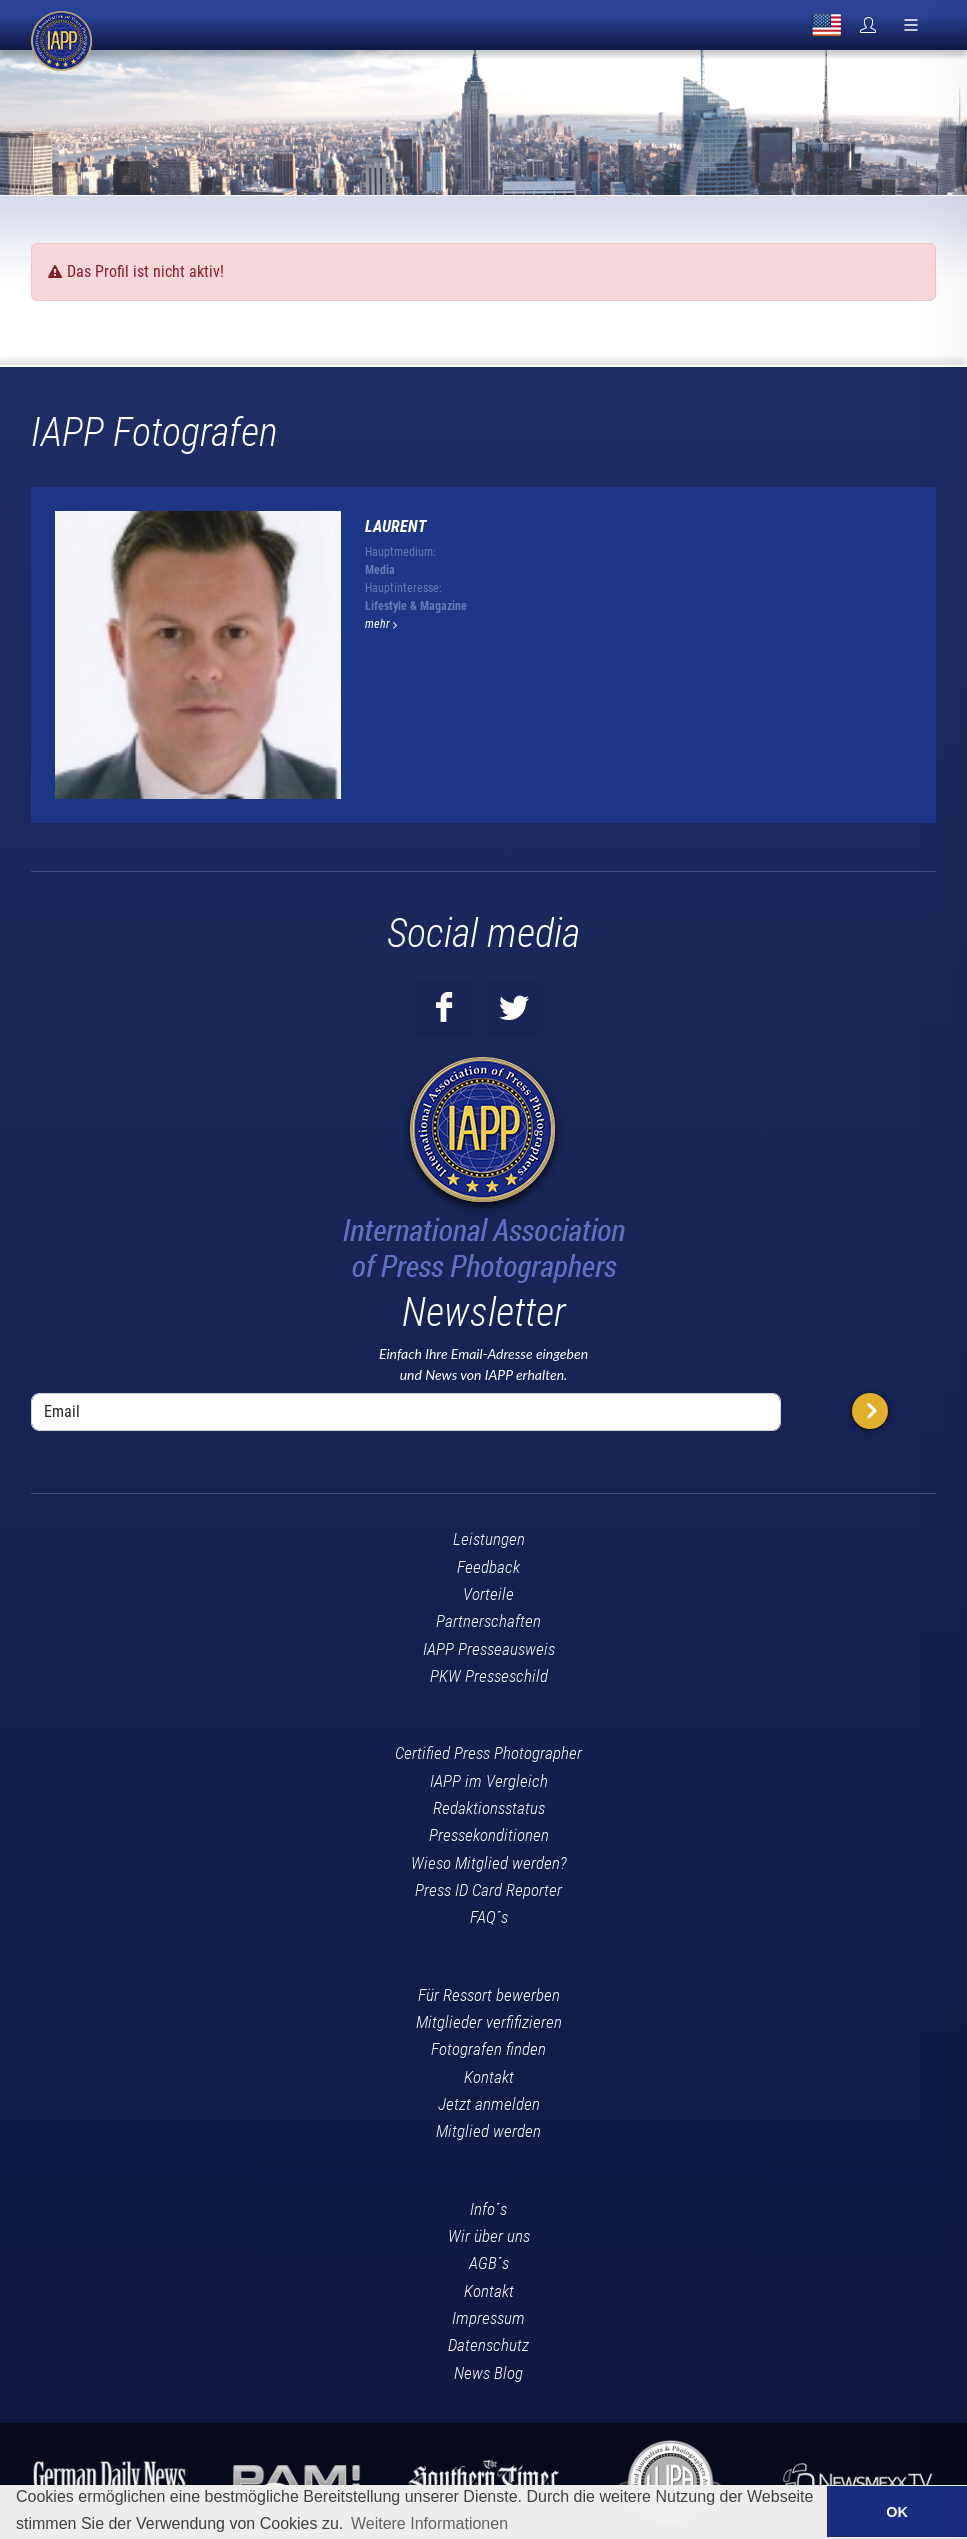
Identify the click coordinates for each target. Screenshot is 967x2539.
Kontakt (489, 2077)
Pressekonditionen (489, 1835)
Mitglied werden (488, 2131)
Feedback (488, 1567)
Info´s (488, 2209)
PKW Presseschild (489, 1676)
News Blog (488, 2373)
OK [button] (897, 2512)
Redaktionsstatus (489, 1808)
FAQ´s (489, 1917)
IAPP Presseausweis (489, 1649)
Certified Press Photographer (488, 1753)
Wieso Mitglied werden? (489, 1863)
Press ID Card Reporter (488, 1890)
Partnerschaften (488, 1621)
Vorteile (488, 1594)
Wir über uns (489, 2236)
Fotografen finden (488, 2049)
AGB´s (489, 2263)
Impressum (488, 2318)
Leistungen (489, 1539)
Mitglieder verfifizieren (489, 2022)
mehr (381, 624)
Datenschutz (488, 2345)
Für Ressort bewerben (489, 1995)
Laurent (396, 526)
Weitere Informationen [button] (429, 2523)
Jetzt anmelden (489, 2104)
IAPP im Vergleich (489, 1781)
